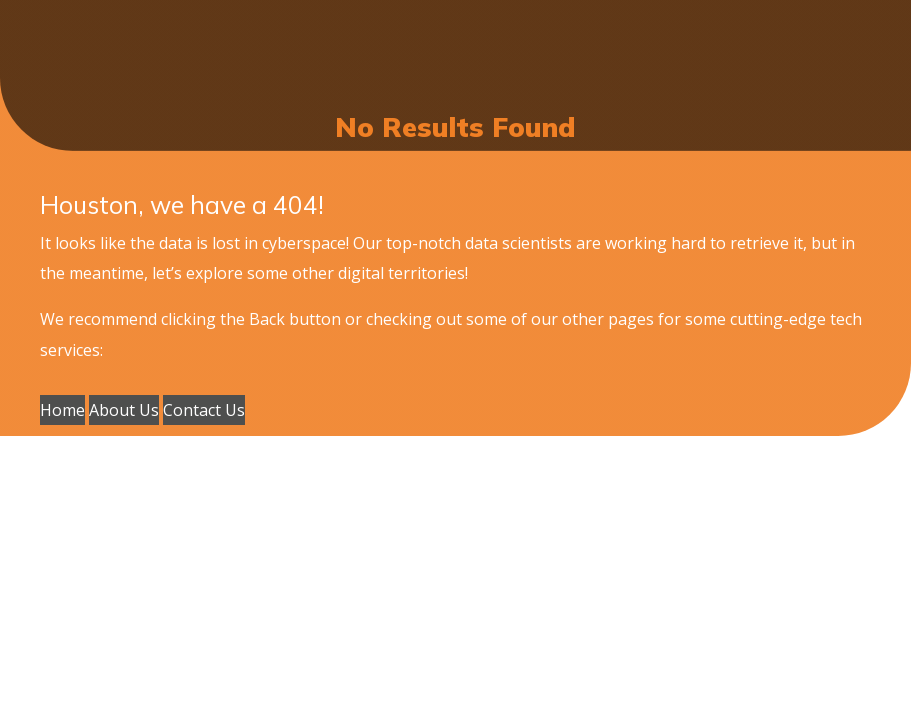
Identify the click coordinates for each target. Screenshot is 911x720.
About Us (124, 410)
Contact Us (204, 410)
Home (62, 410)
